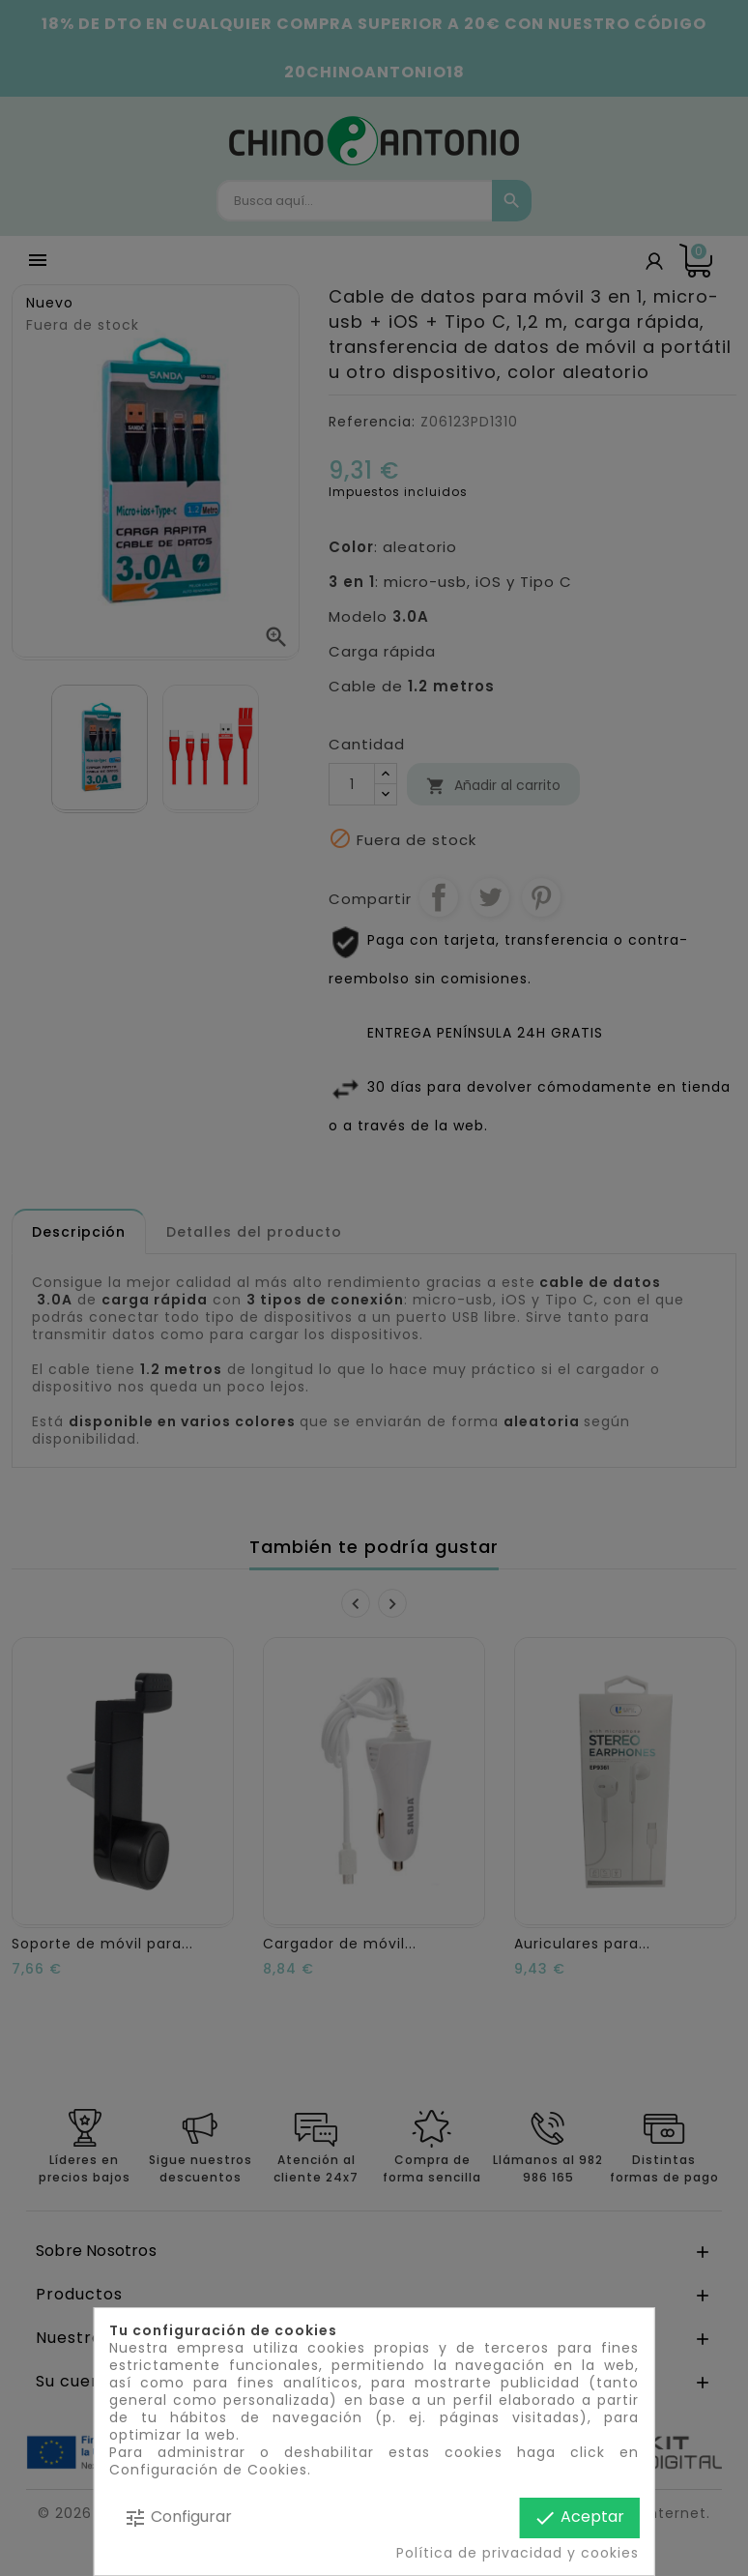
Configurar (178, 2517)
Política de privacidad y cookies (517, 2552)
